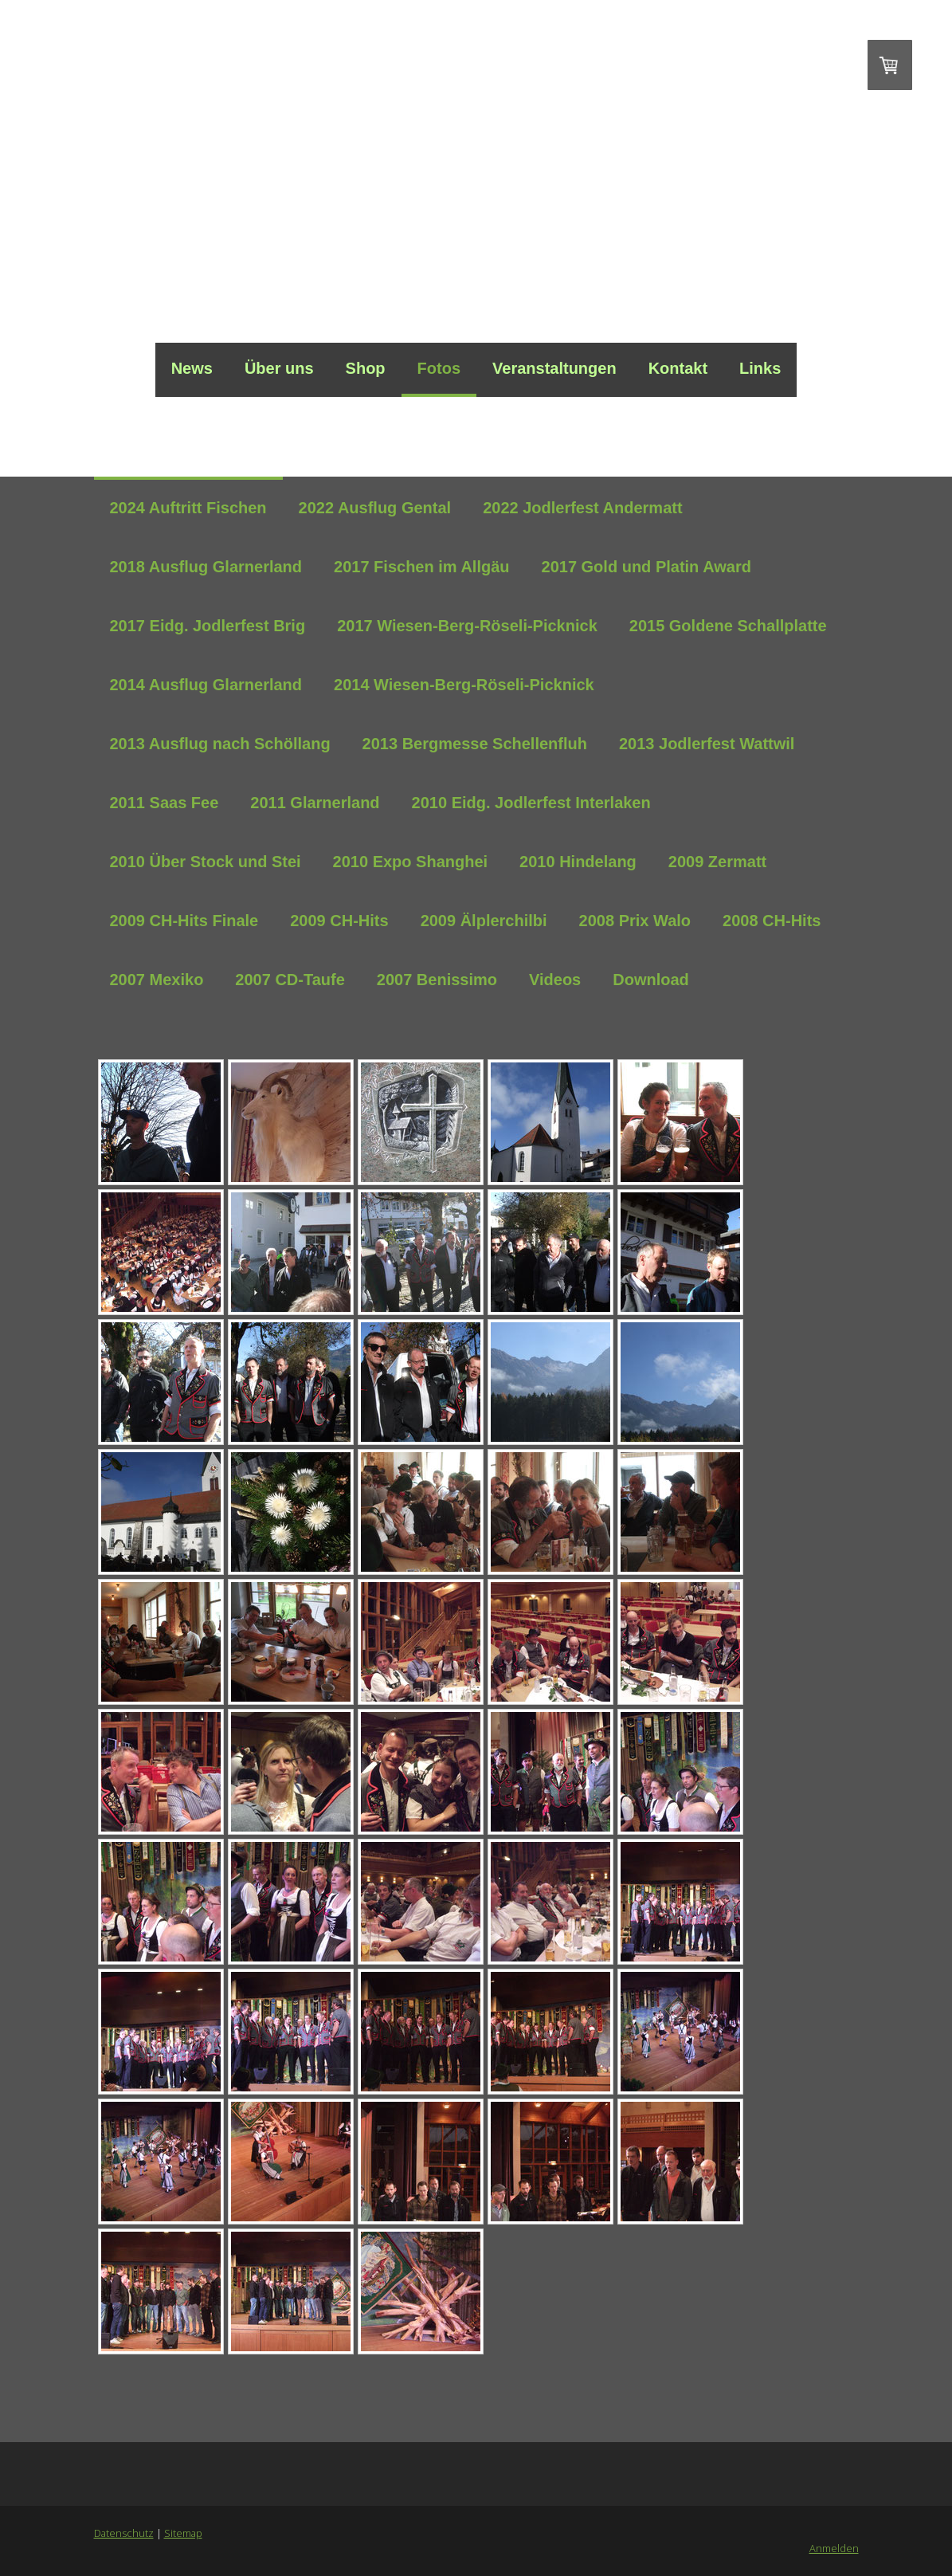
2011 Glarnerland (314, 802)
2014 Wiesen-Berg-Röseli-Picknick (464, 684)
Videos (555, 979)
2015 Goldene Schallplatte (728, 625)
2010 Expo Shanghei (410, 861)
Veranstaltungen (554, 368)
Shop (366, 368)
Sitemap (183, 2533)
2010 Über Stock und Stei (205, 861)
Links (760, 368)
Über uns (279, 368)
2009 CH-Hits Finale (184, 920)
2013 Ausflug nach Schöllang (220, 743)
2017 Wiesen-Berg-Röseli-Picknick (467, 625)
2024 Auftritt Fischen (188, 507)
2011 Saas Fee (164, 802)
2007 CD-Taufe (289, 979)
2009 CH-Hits (339, 920)
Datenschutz (124, 2533)
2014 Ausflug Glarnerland (206, 684)
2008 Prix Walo (635, 920)
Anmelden (834, 2548)
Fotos (438, 368)
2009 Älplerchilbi (484, 920)
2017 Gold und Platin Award (646, 566)
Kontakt (677, 368)
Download (651, 979)
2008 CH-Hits (772, 920)
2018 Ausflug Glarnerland (206, 566)
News (192, 368)
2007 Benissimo (437, 979)
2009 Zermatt (717, 861)
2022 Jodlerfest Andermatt (582, 507)
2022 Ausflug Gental (375, 507)
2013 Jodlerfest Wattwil (706, 743)
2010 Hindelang (578, 861)
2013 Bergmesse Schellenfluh (474, 743)
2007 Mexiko (157, 979)
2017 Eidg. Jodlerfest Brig (208, 625)
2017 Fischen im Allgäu (421, 566)
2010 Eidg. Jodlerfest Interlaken (531, 802)
